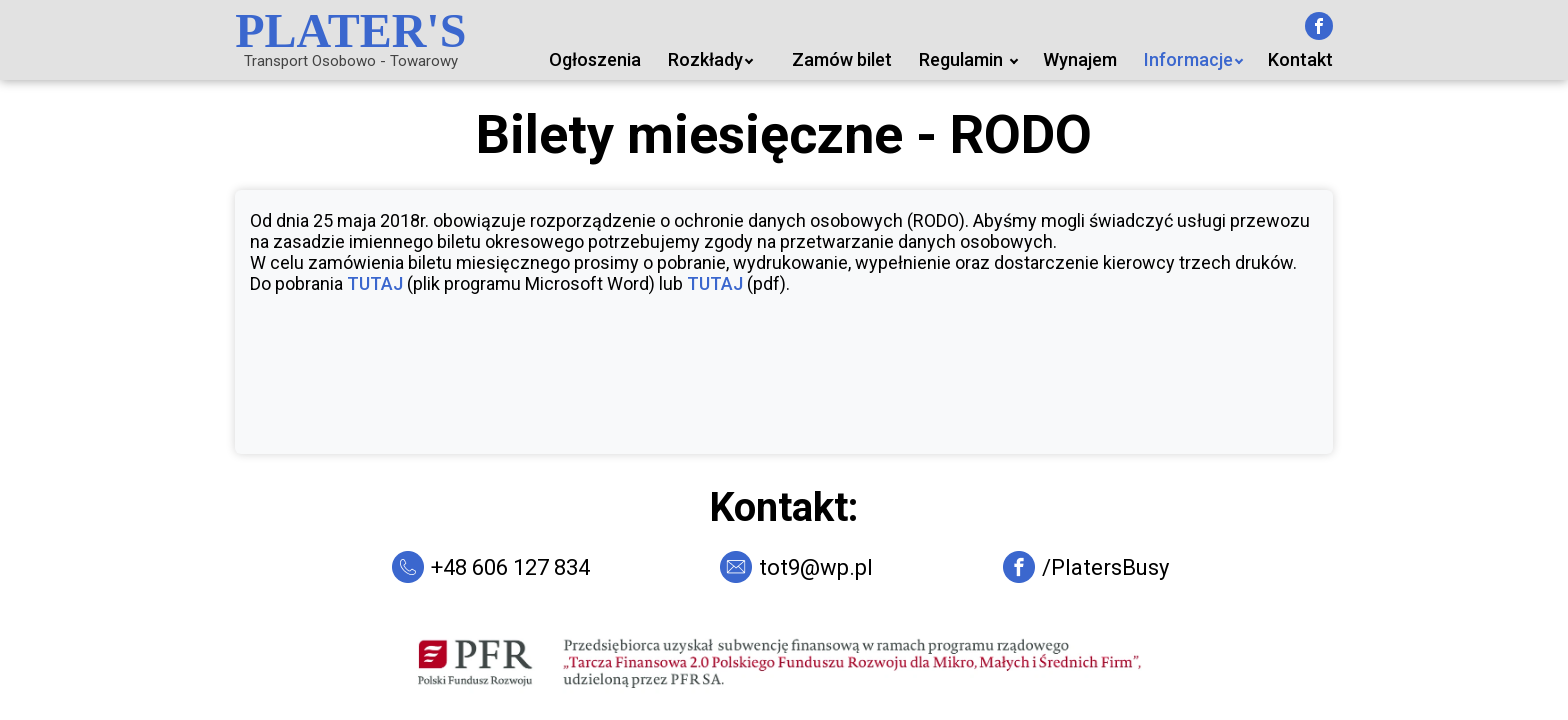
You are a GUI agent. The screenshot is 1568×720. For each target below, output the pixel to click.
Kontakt (1300, 59)
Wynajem (1080, 59)
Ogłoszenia (595, 59)
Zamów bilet (842, 59)
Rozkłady (705, 59)
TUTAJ (375, 283)
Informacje (1188, 59)
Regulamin (961, 59)
